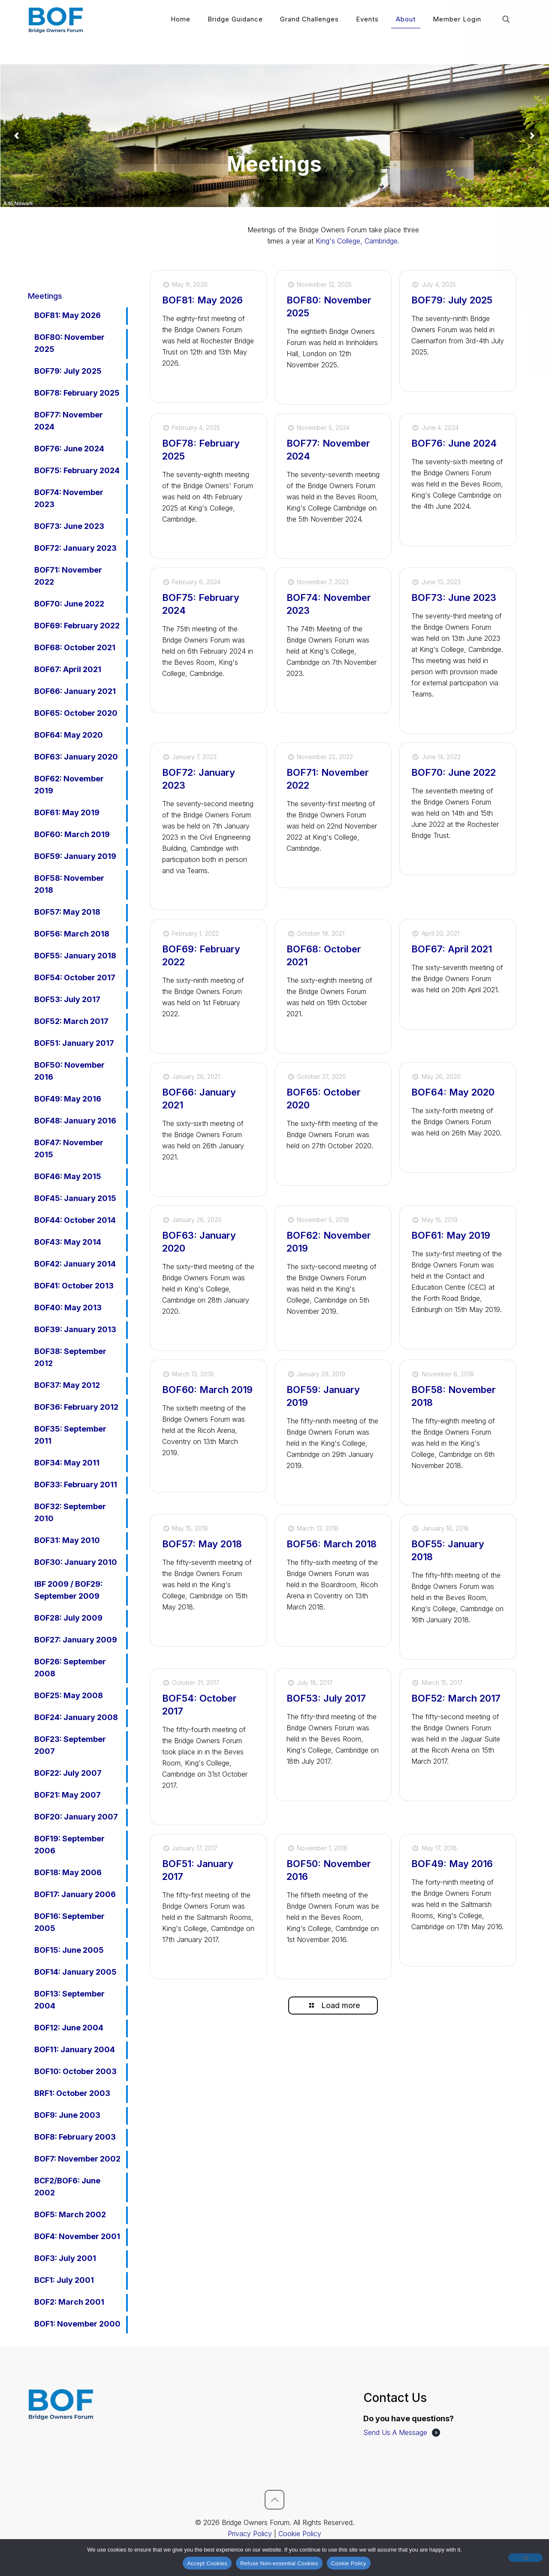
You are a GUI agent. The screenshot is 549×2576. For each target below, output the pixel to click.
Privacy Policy (250, 2533)
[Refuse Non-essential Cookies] (525, 2557)
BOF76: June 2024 (454, 443)
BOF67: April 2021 (451, 949)
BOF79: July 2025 (451, 300)
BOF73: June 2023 (453, 597)
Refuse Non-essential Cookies (279, 2563)
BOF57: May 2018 (202, 1543)
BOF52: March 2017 (456, 1698)
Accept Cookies (207, 2563)
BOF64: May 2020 (453, 1092)
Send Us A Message (395, 2432)
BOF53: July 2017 (326, 1698)
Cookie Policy (299, 2533)
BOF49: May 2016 (452, 1863)
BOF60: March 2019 (207, 1389)
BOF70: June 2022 (453, 772)
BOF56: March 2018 (332, 1543)
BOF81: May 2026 (202, 300)
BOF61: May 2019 (450, 1235)
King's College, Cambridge (357, 241)
